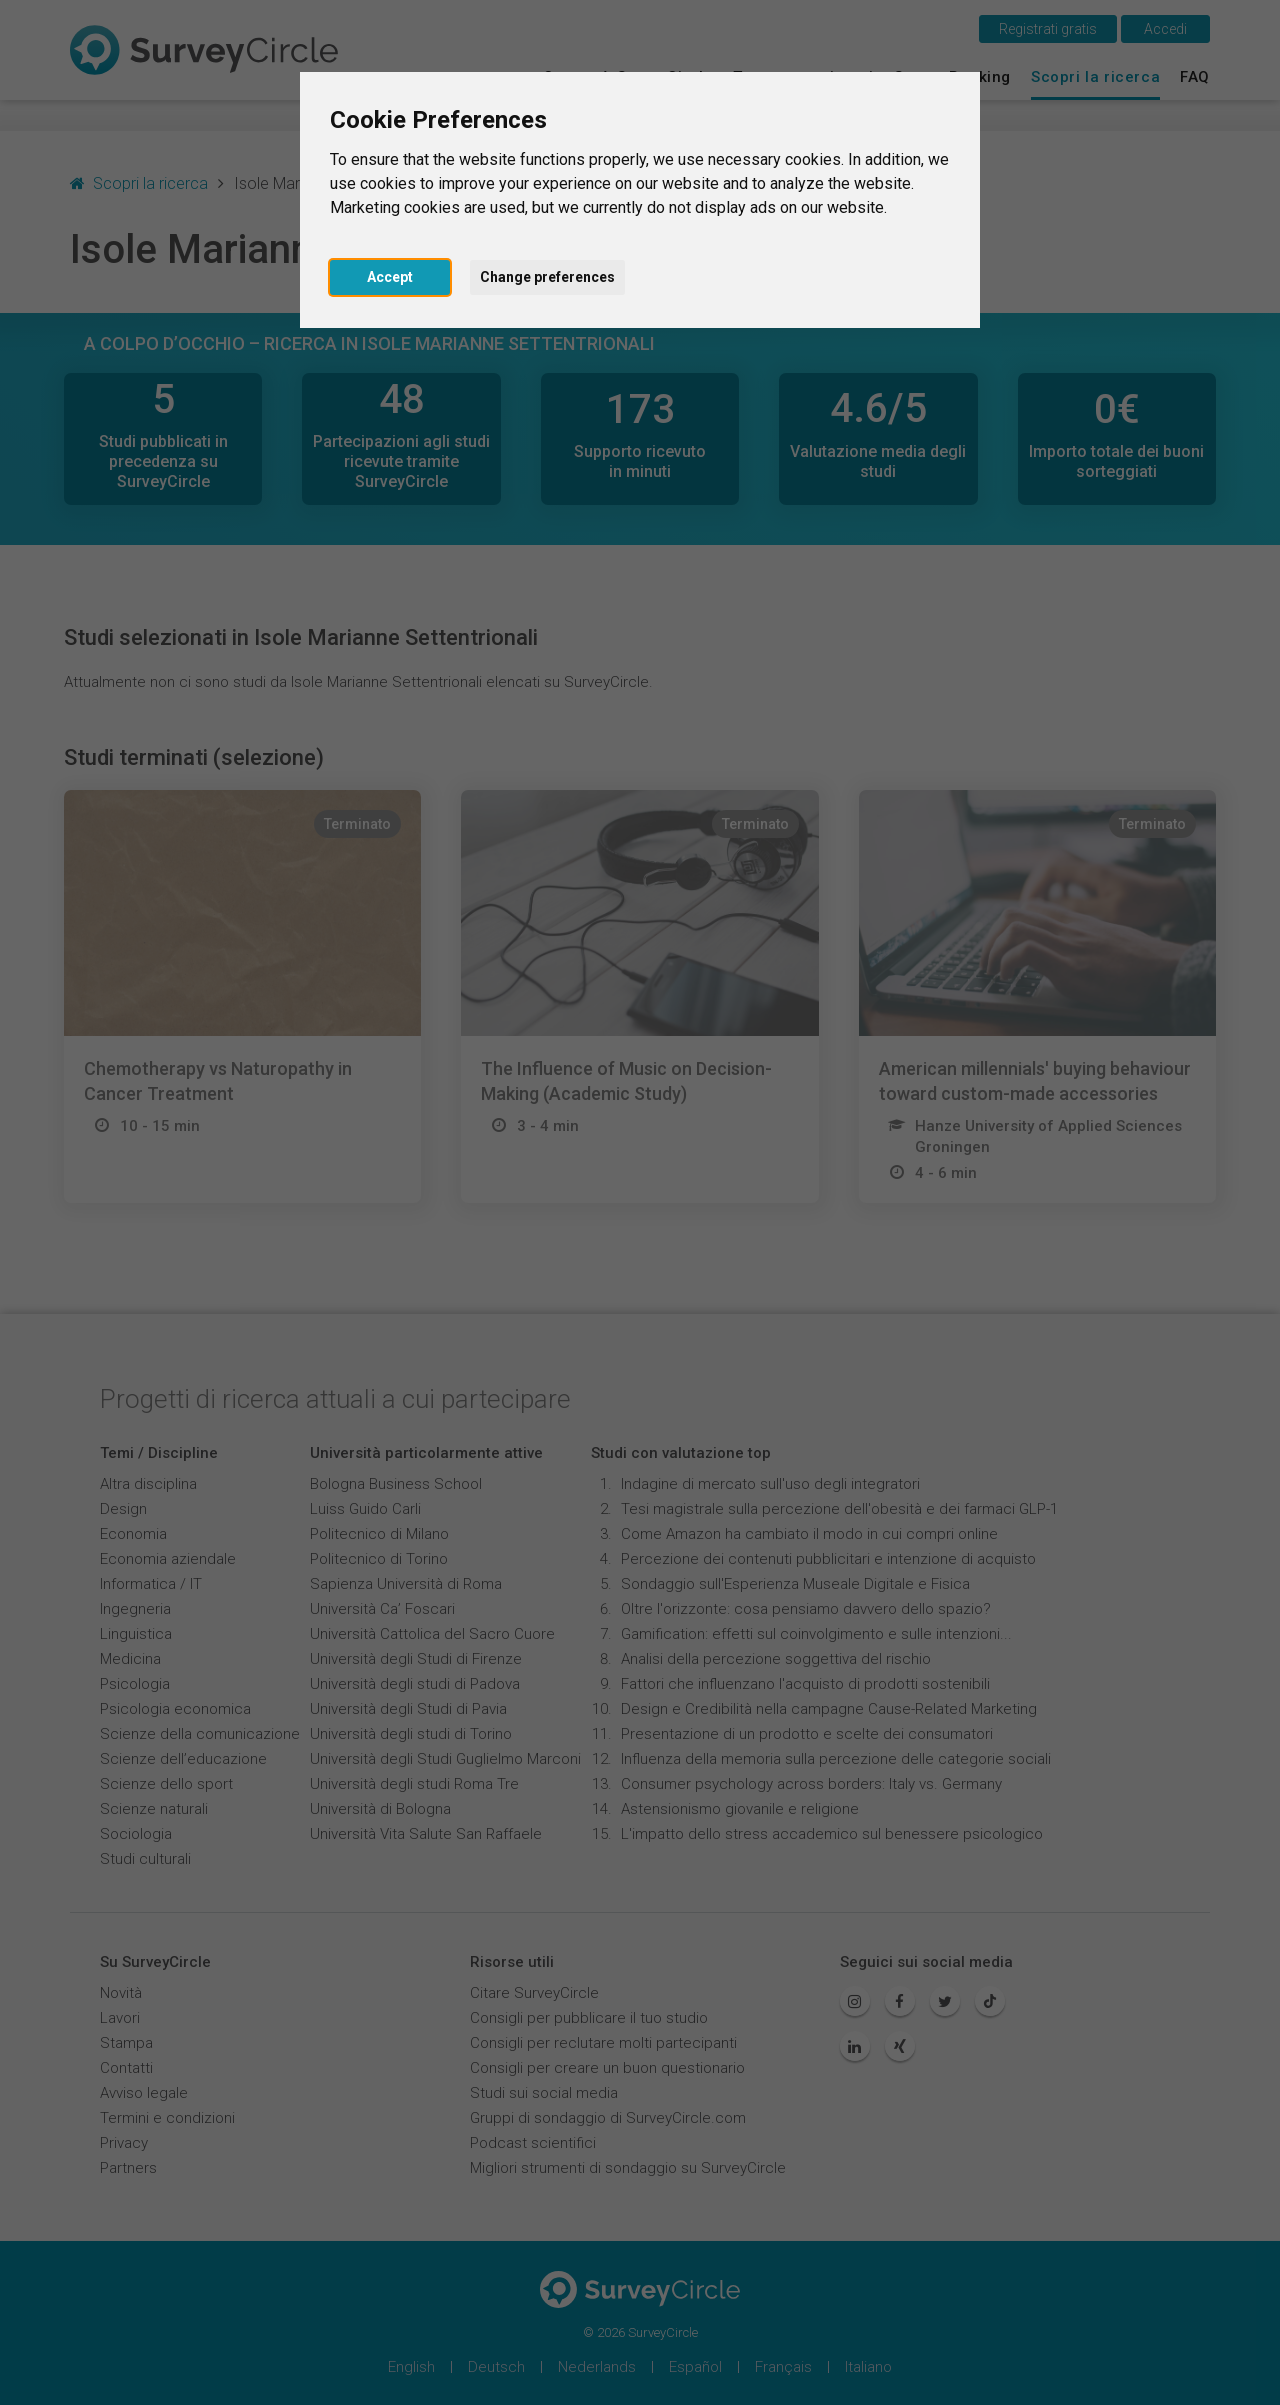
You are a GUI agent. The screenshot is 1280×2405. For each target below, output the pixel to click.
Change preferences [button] (547, 277)
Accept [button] (390, 277)
